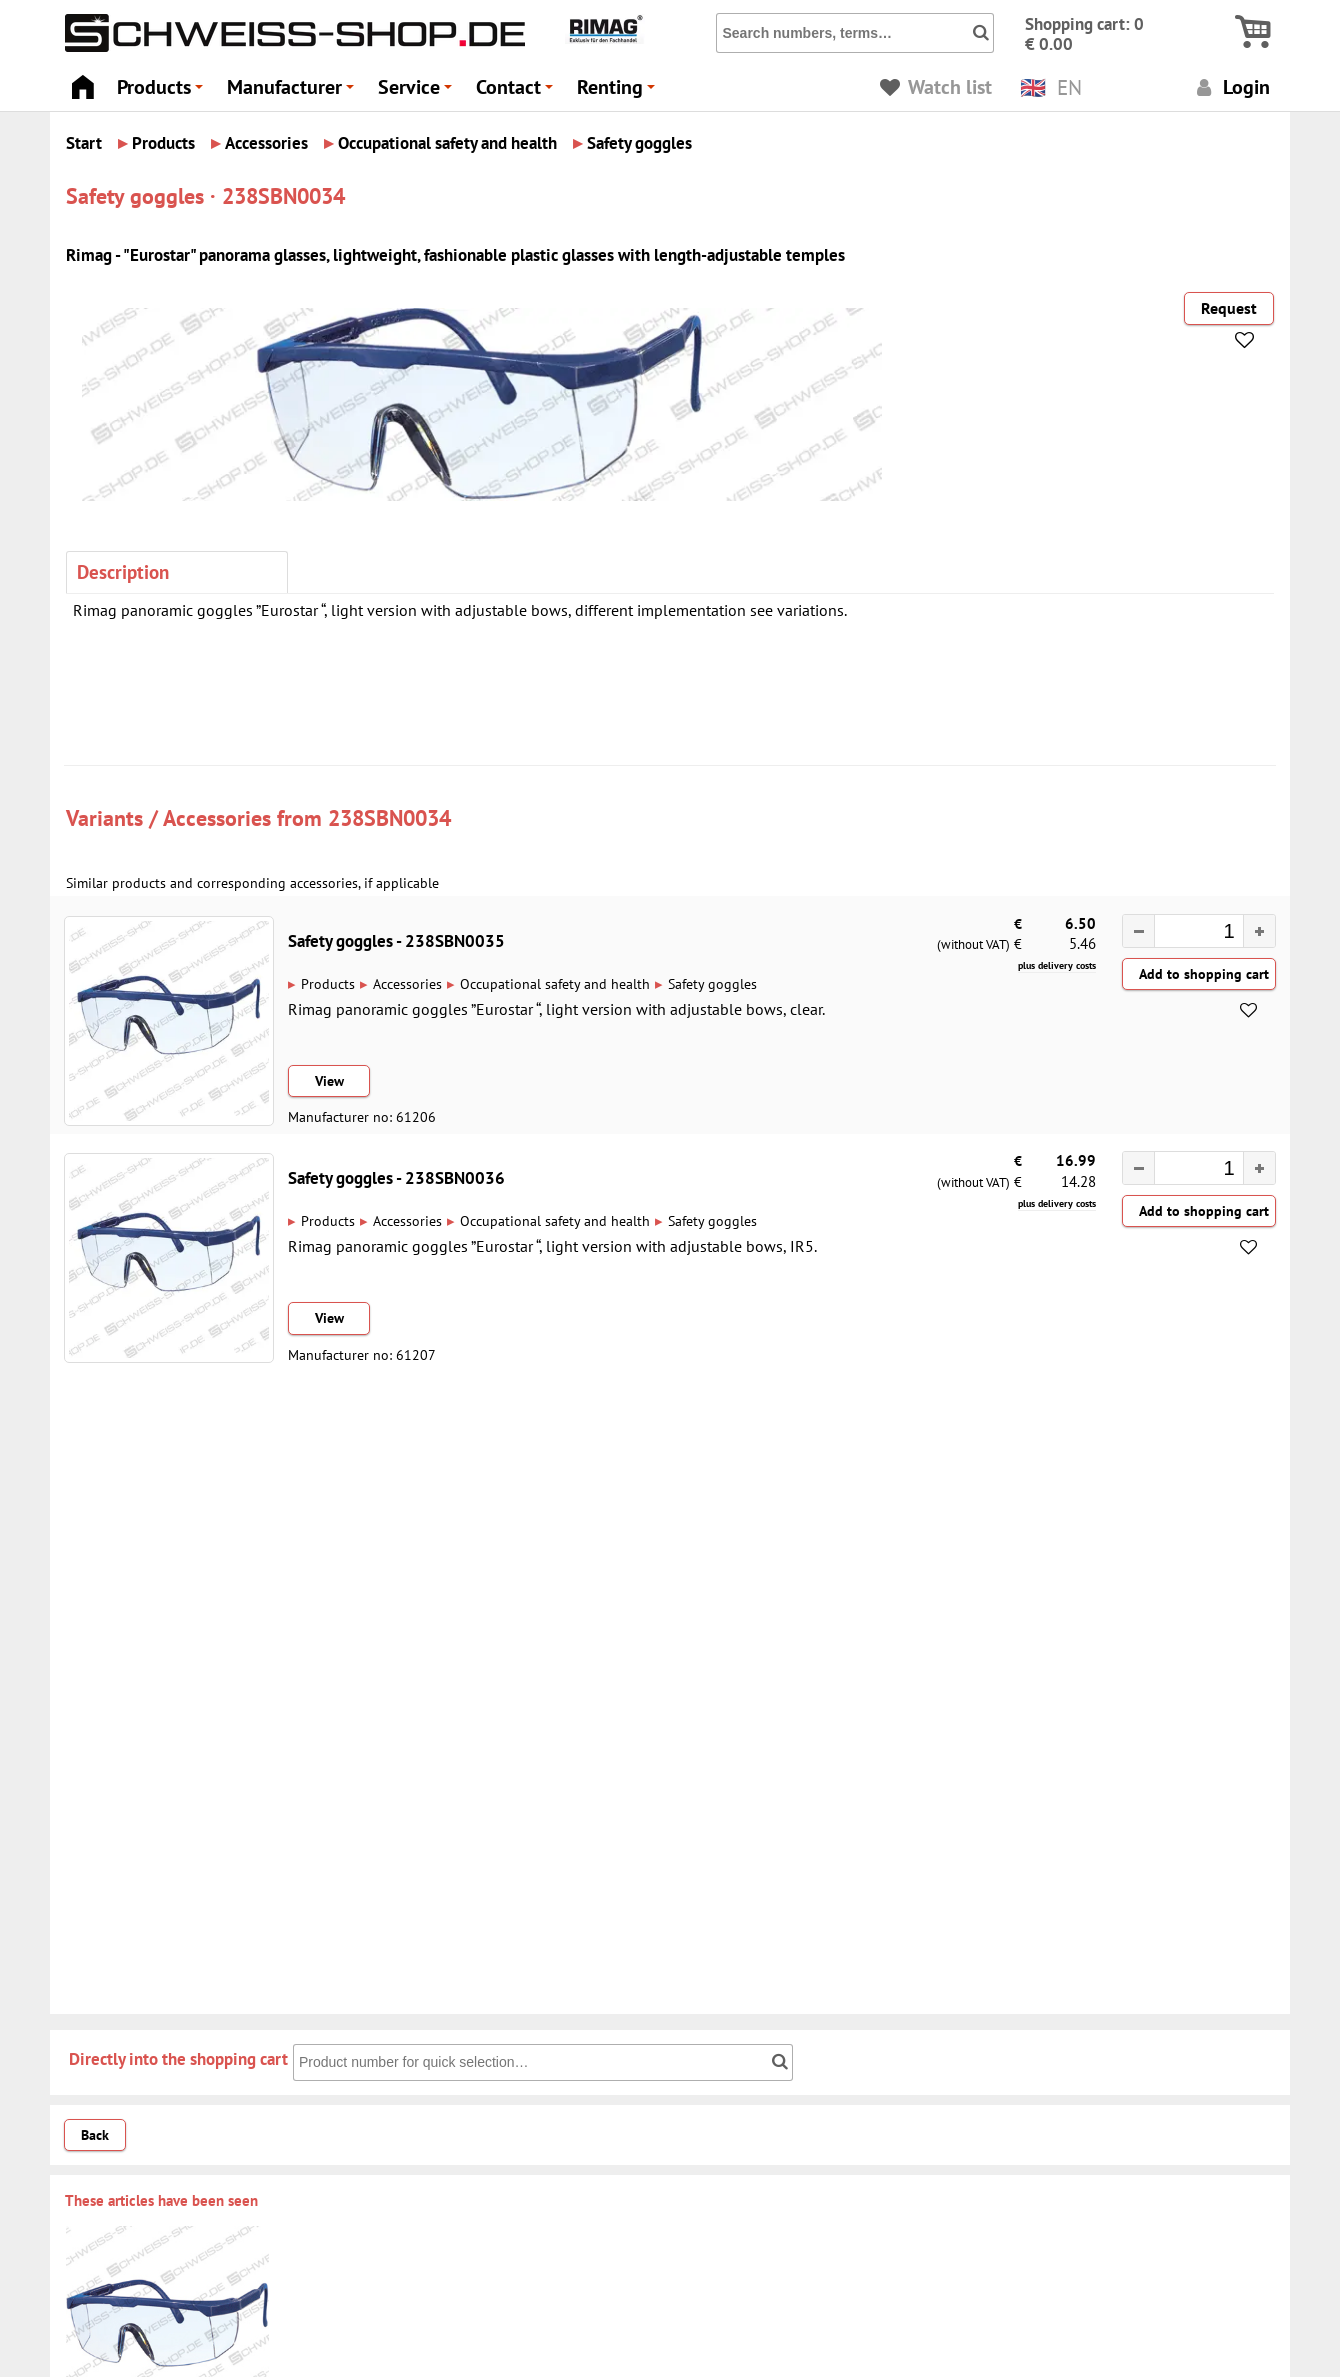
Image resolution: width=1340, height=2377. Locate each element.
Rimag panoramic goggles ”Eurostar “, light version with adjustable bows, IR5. (552, 1246)
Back (95, 2135)
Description (123, 571)
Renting (619, 92)
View (329, 1081)
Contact (517, 92)
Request (1229, 308)
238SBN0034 (389, 817)
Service (418, 92)
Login (1230, 86)
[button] (1259, 931)
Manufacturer (293, 92)
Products (163, 92)
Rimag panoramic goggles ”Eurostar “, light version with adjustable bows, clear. (556, 1009)
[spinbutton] (1189, 933)
